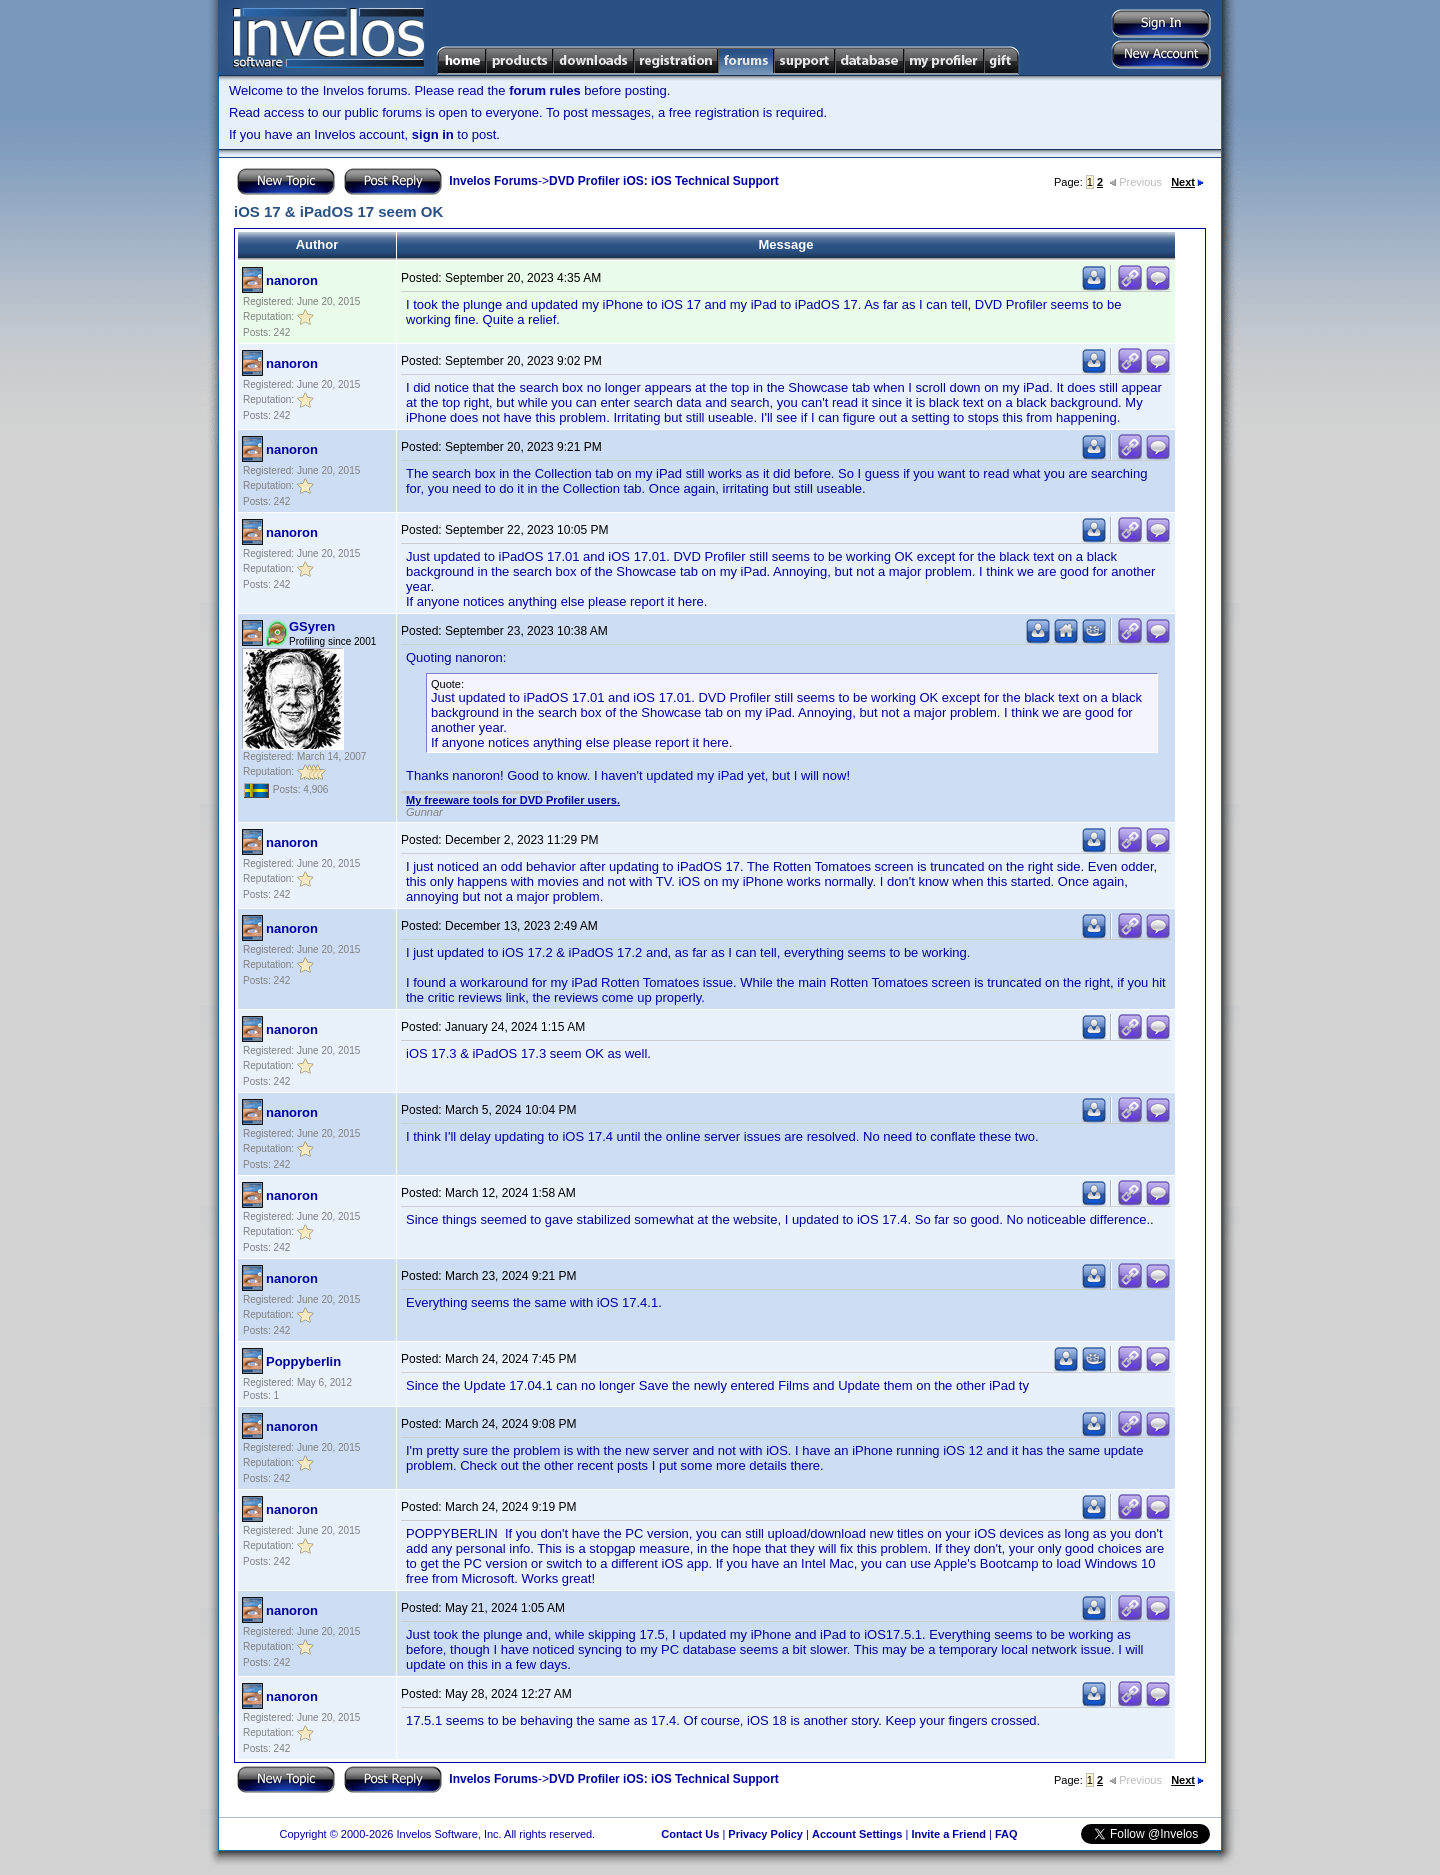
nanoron (292, 280)
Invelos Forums (493, 181)
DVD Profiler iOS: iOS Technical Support (664, 181)
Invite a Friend (948, 1834)
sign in (433, 134)
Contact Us (690, 1834)
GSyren (312, 626)
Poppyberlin (303, 1361)
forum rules (545, 90)
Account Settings (857, 1834)
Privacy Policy (765, 1834)
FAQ (1006, 1834)
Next (1187, 182)
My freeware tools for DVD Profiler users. (513, 800)
